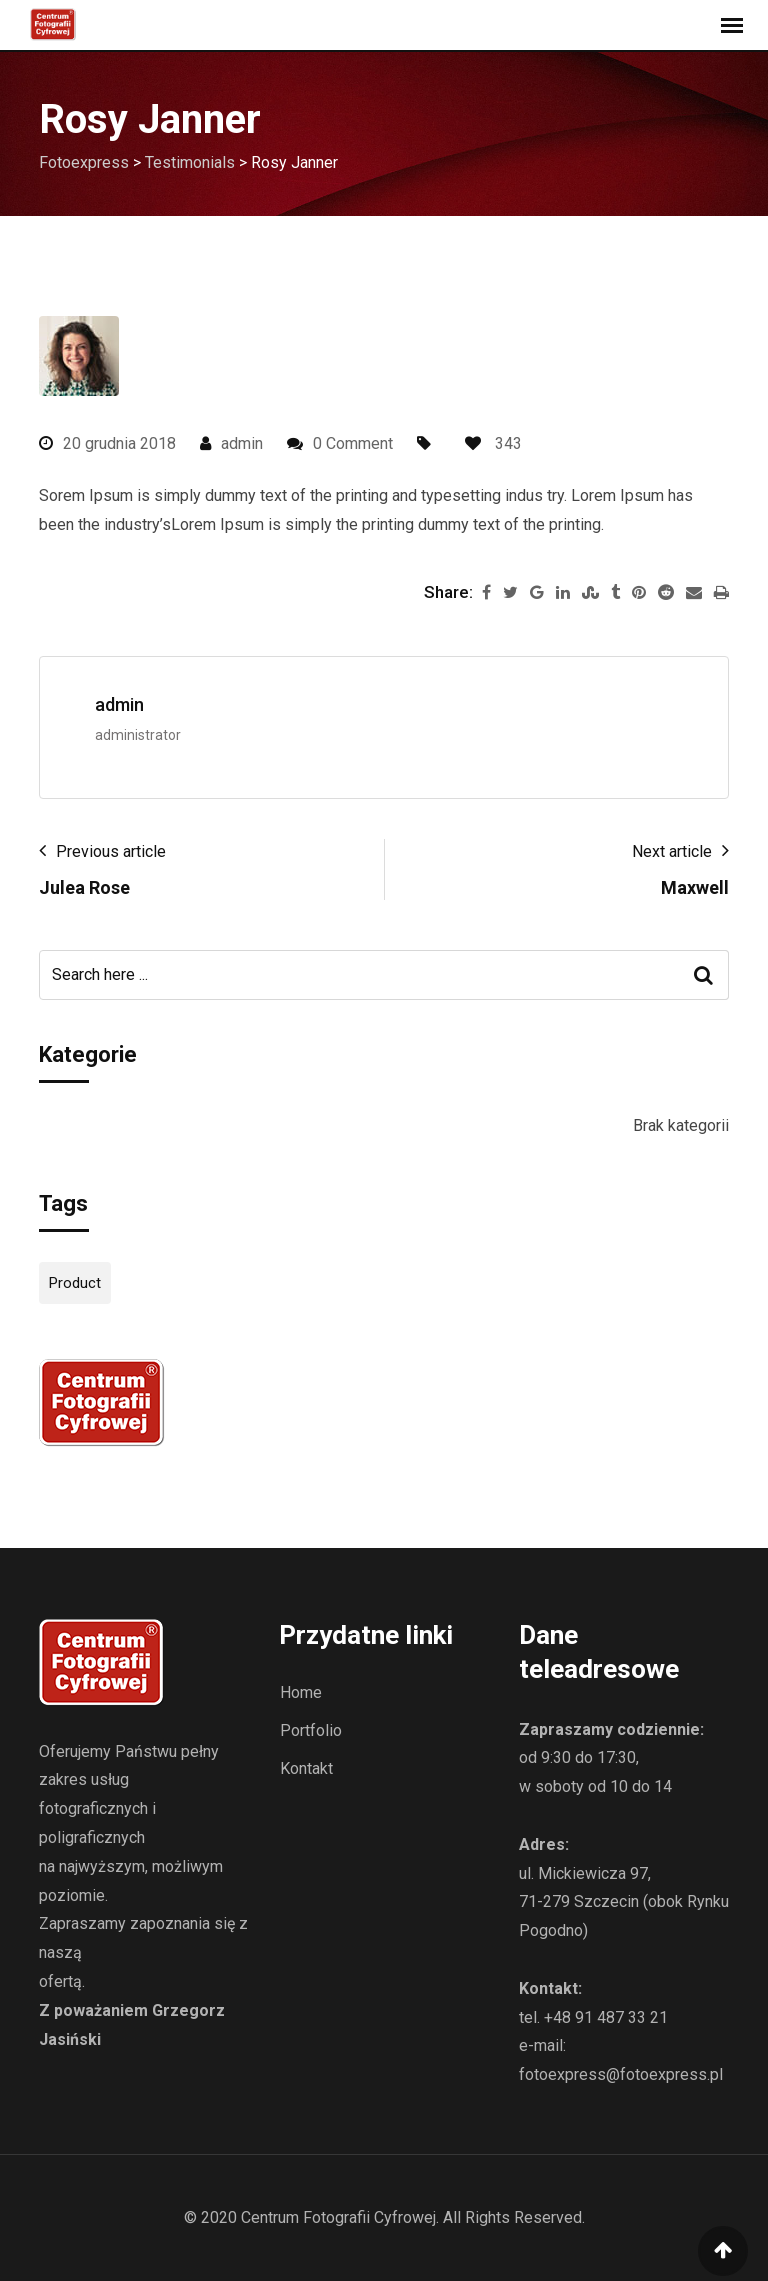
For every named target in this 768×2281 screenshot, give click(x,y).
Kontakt (306, 1768)
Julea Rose (84, 887)
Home (301, 1692)
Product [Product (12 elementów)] (75, 1283)
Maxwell (695, 887)
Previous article (111, 851)
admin (242, 443)
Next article (672, 851)
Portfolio (311, 1730)
